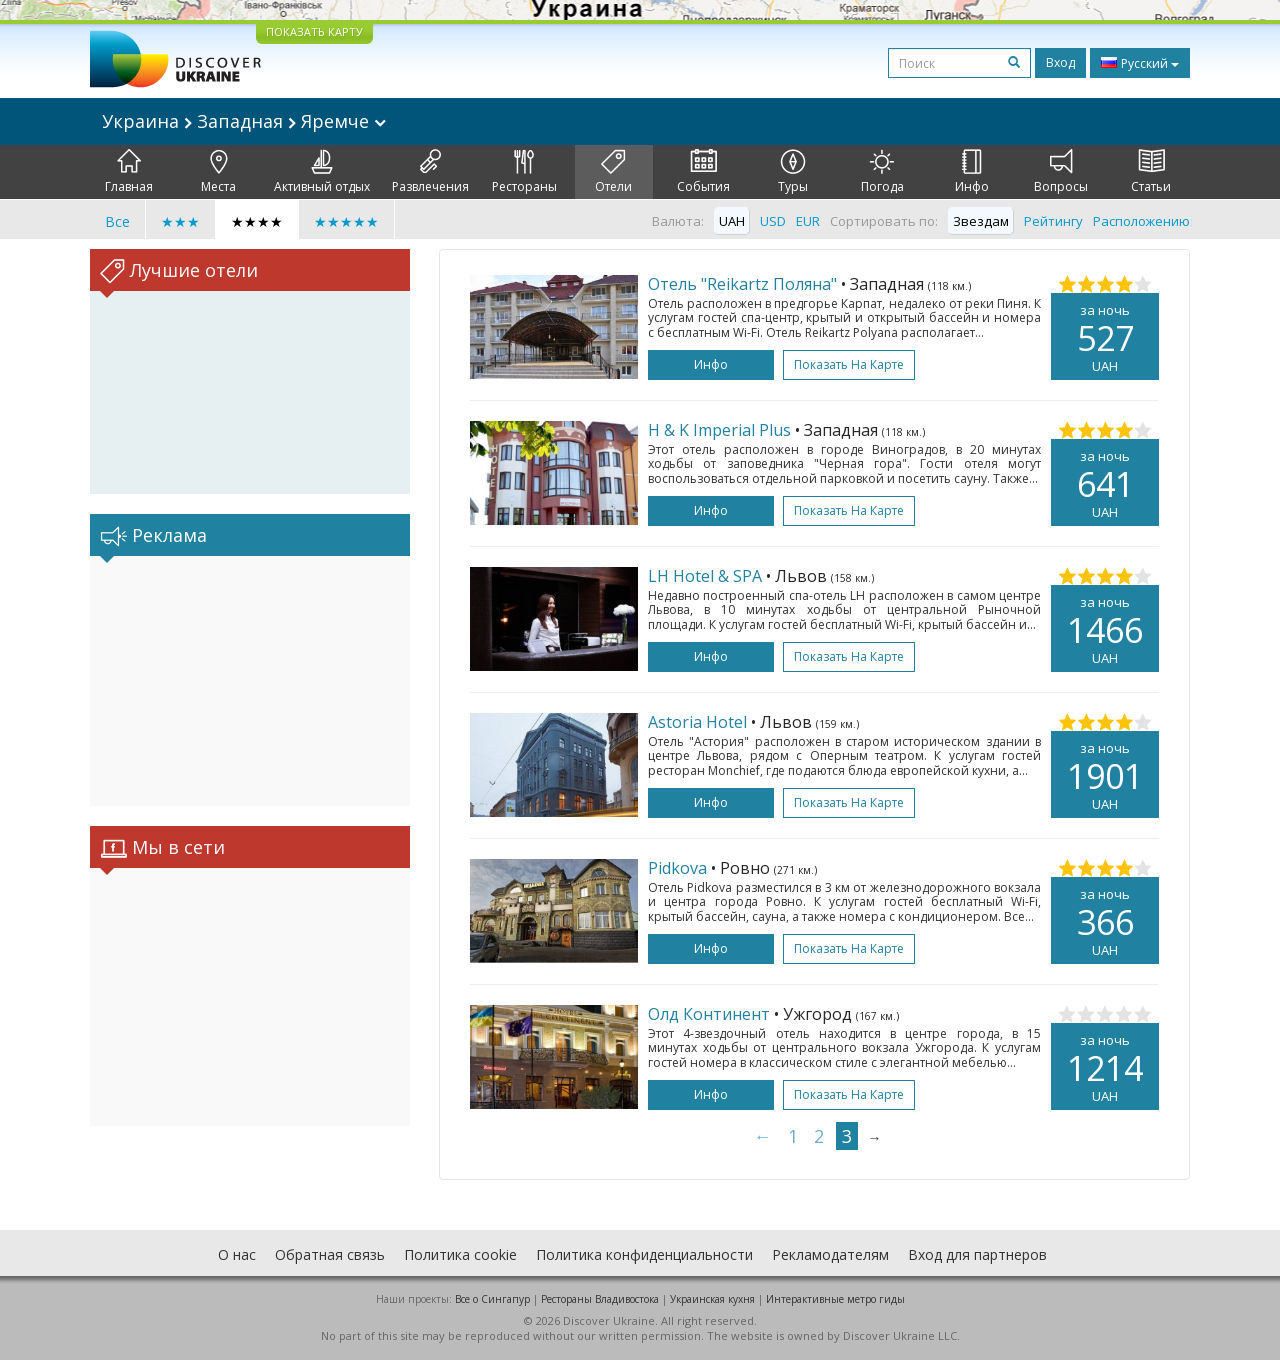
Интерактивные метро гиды (835, 1299)
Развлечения (430, 172)
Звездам (981, 221)
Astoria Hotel (697, 722)
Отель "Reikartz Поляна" (742, 284)
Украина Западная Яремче (244, 121)
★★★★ (257, 221)
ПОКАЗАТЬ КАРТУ (314, 31)
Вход (1060, 62)
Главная (129, 172)
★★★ (180, 221)
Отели (613, 172)
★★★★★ (346, 221)
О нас (237, 1254)
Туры (793, 172)
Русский (1140, 63)
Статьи (1151, 172)
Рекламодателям (830, 1254)
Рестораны (524, 172)
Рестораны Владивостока (600, 1299)
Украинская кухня (712, 1299)
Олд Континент (709, 1014)
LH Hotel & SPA (705, 576)
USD (773, 221)
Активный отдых (322, 172)
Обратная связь (330, 1254)
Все (117, 221)
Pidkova (677, 868)
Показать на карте (849, 364)
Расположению (1141, 221)
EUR (808, 221)
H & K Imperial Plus (719, 430)
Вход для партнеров (977, 1254)
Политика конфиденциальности (644, 1254)
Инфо (972, 172)
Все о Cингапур (492, 1299)
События (703, 172)
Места (218, 172)
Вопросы (1061, 172)
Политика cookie (460, 1254)
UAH (732, 221)
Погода (882, 172)
